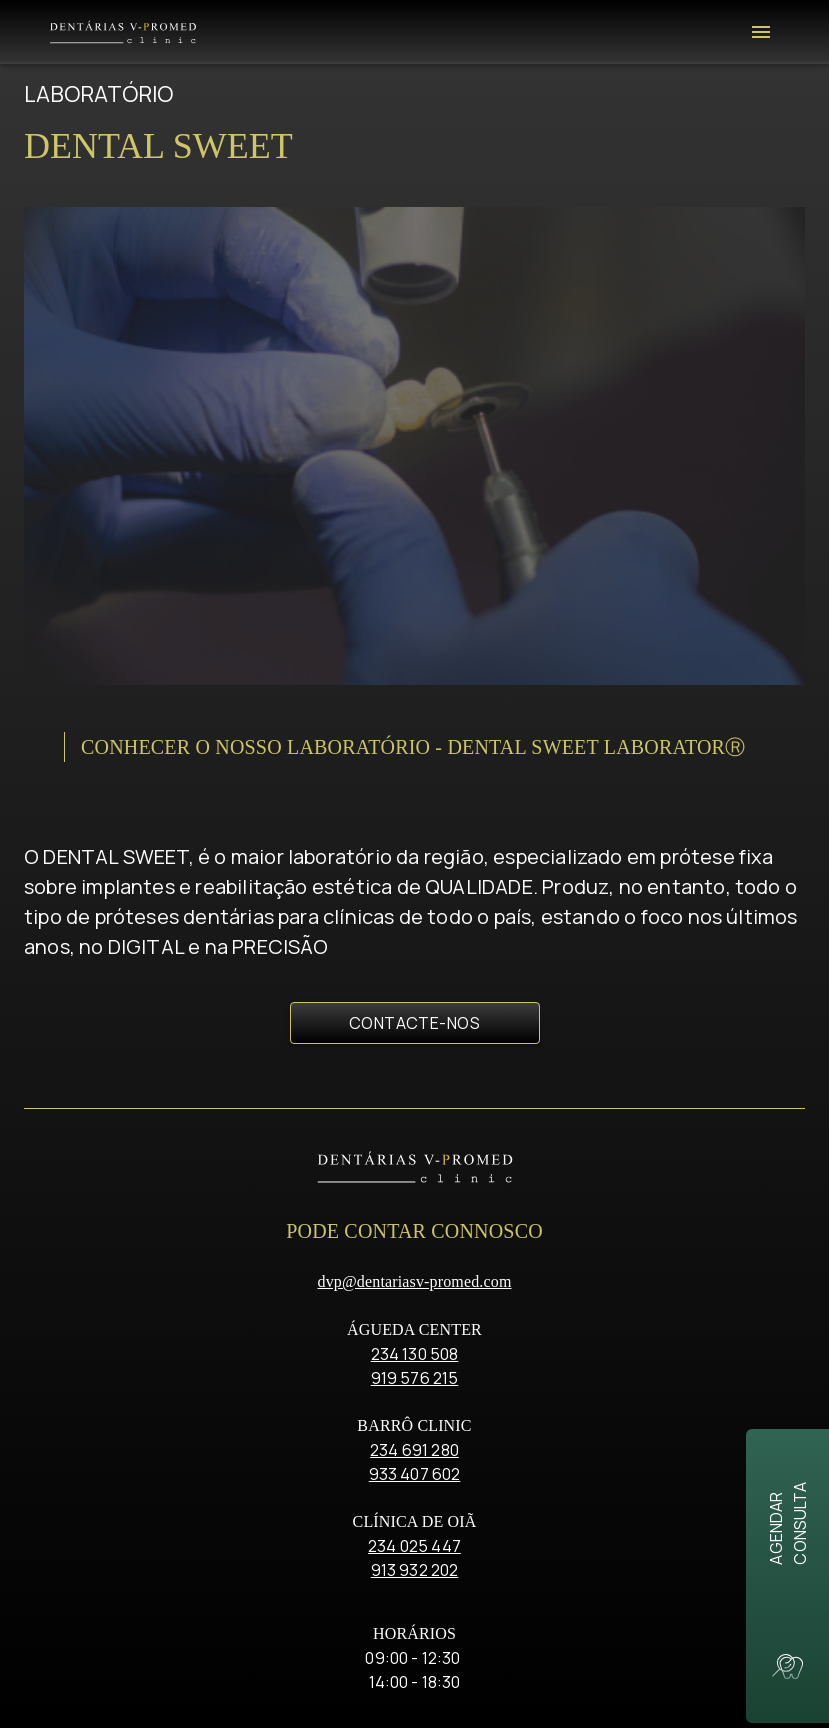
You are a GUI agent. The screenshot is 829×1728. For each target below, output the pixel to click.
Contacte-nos (415, 720)
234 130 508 (415, 1050)
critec (462, 1677)
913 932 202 (415, 1266)
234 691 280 (414, 1146)
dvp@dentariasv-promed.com (415, 977)
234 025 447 (414, 1242)
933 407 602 (415, 1170)
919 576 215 (415, 1074)
